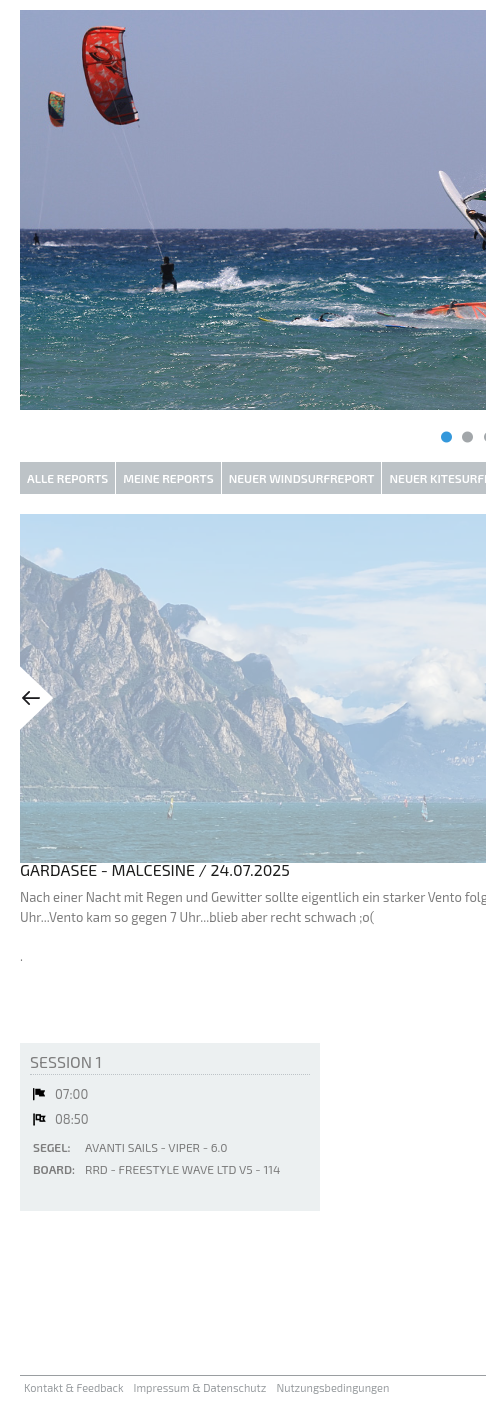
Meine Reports (168, 478)
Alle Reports (67, 478)
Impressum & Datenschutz (200, 1387)
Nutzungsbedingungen (332, 1387)
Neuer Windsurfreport (302, 478)
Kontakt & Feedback (74, 1387)
